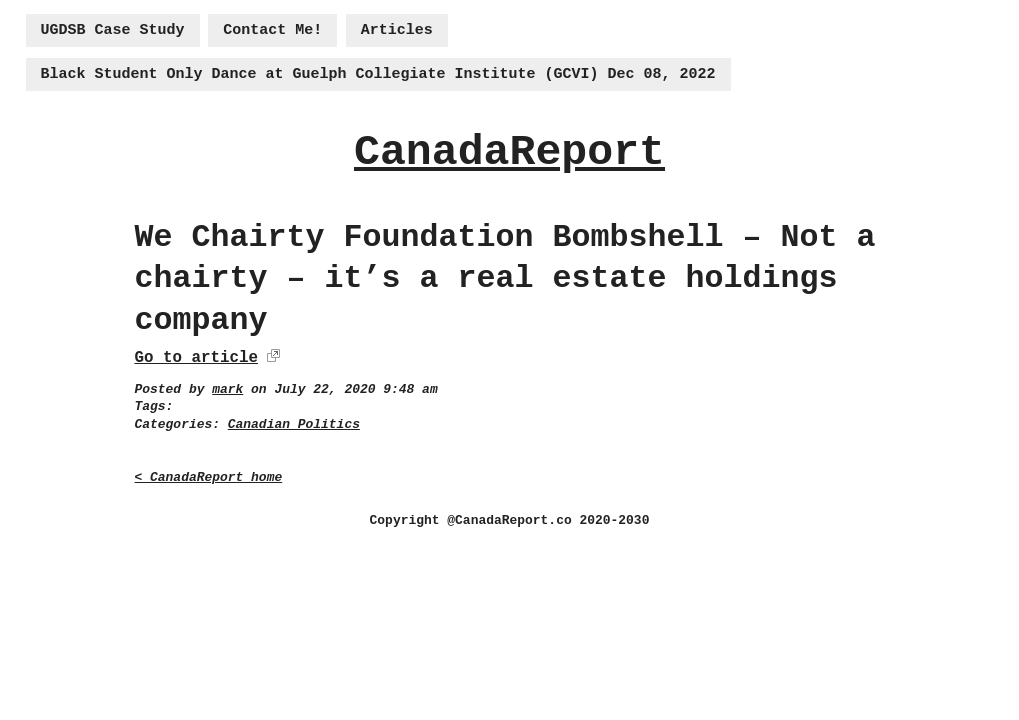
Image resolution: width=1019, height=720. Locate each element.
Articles (397, 30)
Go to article (196, 358)
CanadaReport (509, 152)
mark (227, 389)
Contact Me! (272, 30)
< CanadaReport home (209, 477)
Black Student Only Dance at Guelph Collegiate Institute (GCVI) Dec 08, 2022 (378, 74)
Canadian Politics (294, 424)
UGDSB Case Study (113, 30)
